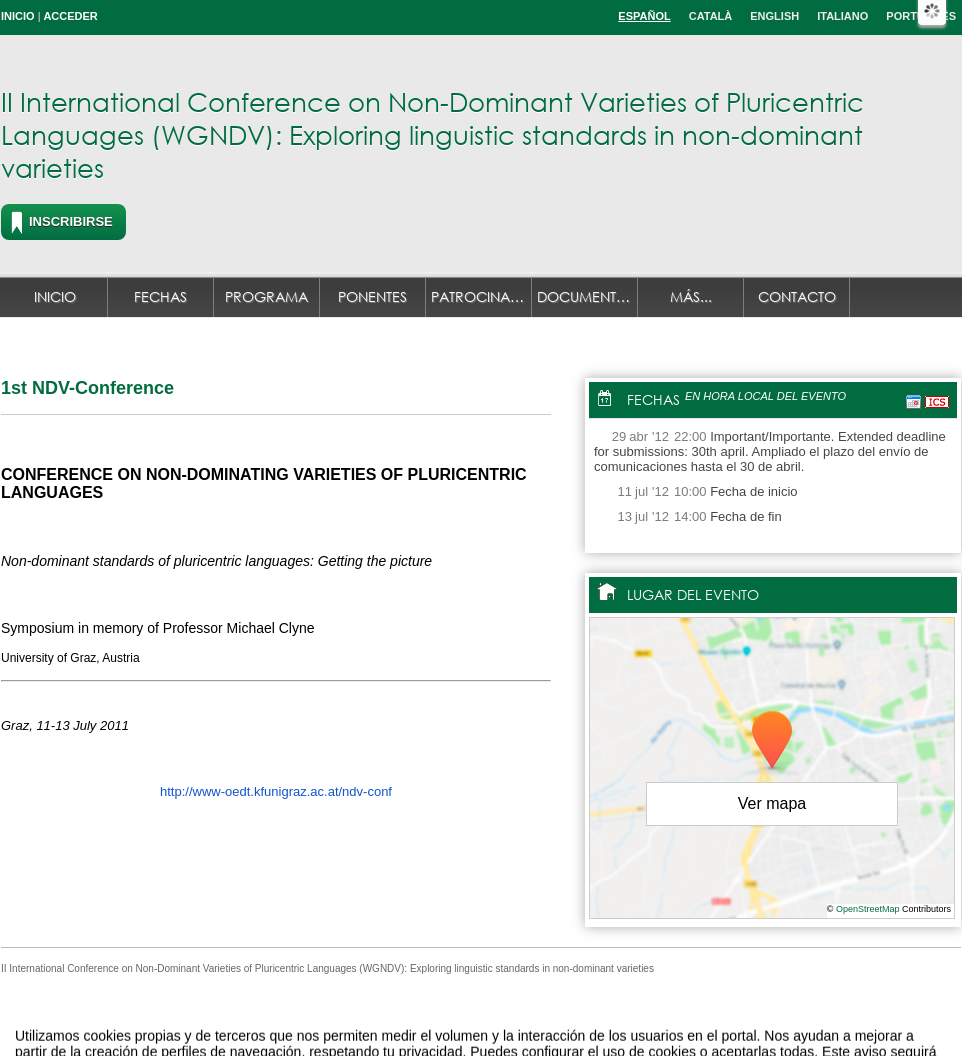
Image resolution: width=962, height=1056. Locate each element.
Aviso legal (282, 1019)
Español (644, 16)
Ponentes (372, 296)
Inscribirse (71, 221)
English (774, 16)
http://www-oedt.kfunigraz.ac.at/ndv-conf (276, 791)
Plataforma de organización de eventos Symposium (491, 1019)
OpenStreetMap (868, 909)
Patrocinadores (481, 296)
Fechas (160, 296)
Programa (266, 296)
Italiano (842, 16)
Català (711, 16)
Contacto (797, 296)
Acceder (70, 16)
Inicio (18, 16)
